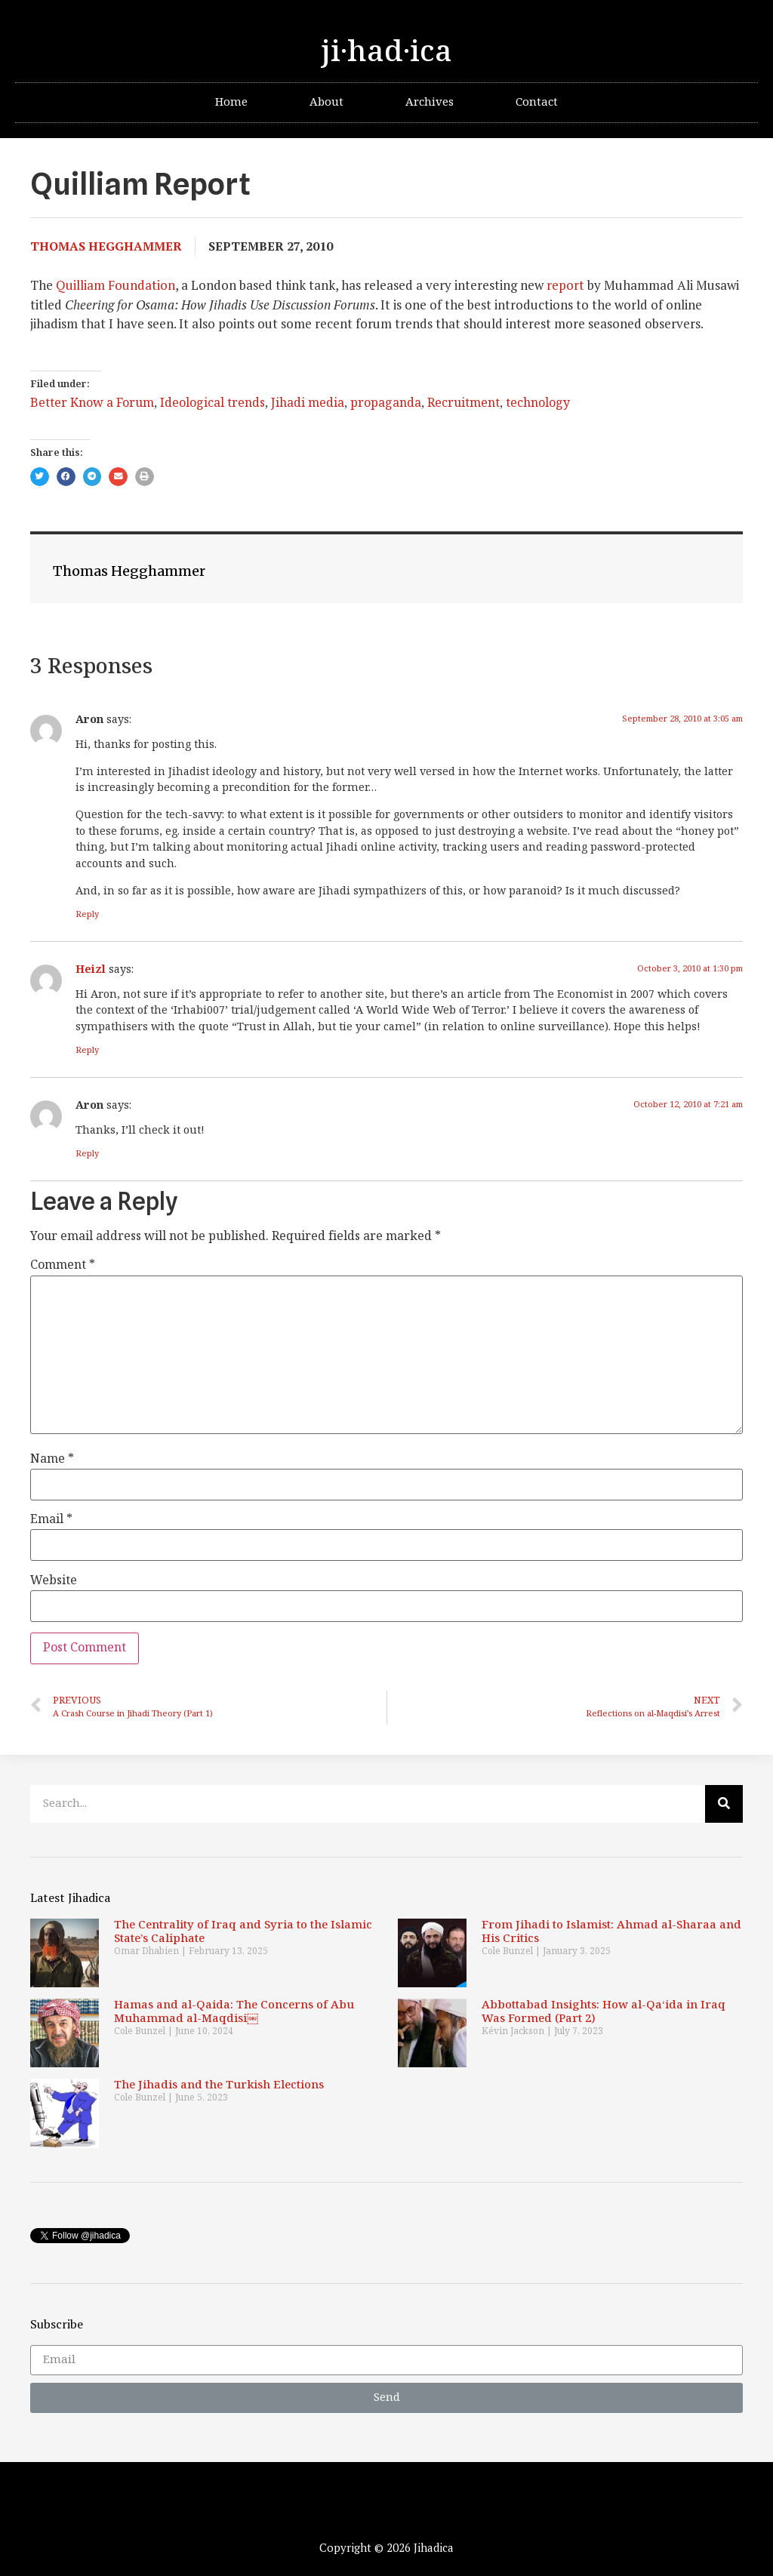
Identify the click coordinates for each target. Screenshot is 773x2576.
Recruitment (463, 403)
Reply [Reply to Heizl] (87, 1050)
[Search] (724, 1804)
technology (538, 403)
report (565, 285)
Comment (62, 1266)
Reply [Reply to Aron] (87, 914)
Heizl (90, 969)
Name (52, 1460)
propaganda (385, 403)
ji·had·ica (386, 52)
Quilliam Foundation (115, 285)
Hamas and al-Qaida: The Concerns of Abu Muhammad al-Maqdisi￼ (234, 2012)
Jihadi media (307, 403)
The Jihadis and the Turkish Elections (219, 2085)
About (326, 102)
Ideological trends (212, 403)
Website (53, 1581)
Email (51, 1520)
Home (231, 102)
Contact (537, 102)
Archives (429, 102)
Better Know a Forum (92, 403)
